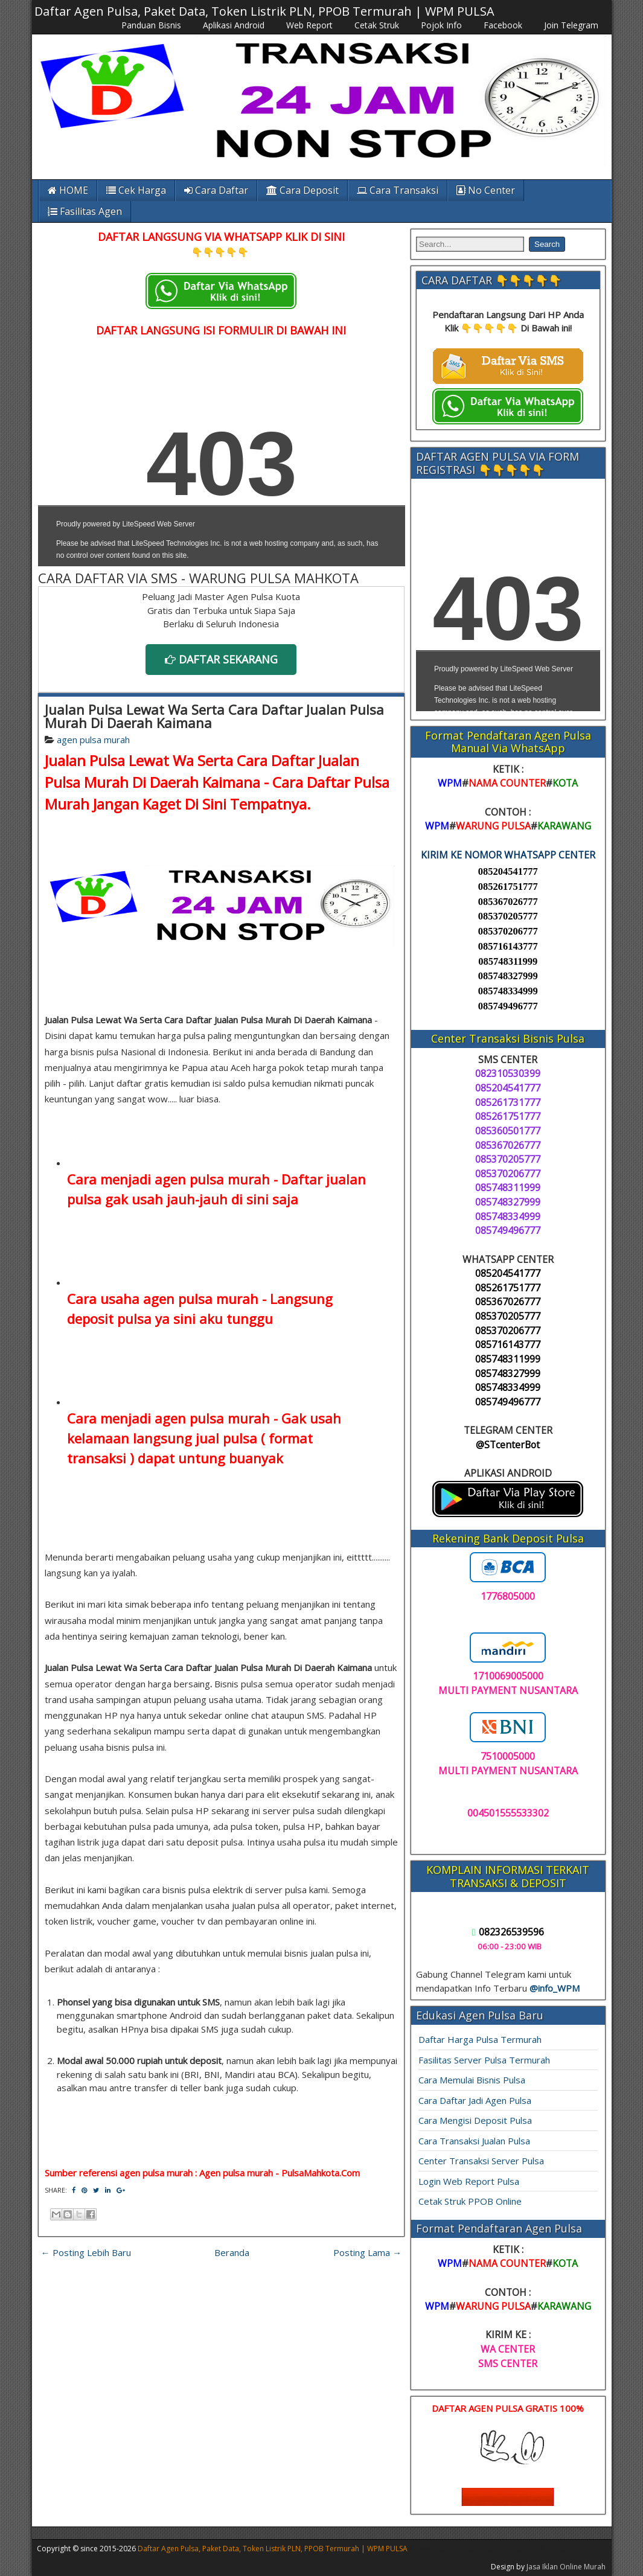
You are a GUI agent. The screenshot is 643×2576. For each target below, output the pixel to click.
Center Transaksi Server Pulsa (481, 2161)
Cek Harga (136, 190)
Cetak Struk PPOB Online (470, 2201)
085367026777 (508, 901)
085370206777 (508, 931)
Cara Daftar (216, 190)
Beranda (231, 2252)
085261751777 (508, 886)
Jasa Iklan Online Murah (566, 2567)
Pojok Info (441, 25)
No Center (485, 190)
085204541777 (508, 871)
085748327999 (508, 976)
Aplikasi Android (233, 25)
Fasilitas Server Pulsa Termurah (484, 2060)
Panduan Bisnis (151, 25)
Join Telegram (571, 25)
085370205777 (508, 916)
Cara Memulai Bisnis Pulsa (471, 2080)
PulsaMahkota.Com (320, 2173)
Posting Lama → (367, 2252)
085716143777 (508, 946)
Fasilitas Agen (85, 211)
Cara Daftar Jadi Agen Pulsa (474, 2100)
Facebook (503, 25)
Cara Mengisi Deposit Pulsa (475, 2120)
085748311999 (507, 961)
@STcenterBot (508, 1444)
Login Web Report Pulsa (468, 2181)
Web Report (309, 25)
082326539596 (508, 1931)
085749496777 (508, 1006)
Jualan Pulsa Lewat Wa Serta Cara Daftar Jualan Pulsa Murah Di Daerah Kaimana (214, 716)
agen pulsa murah (93, 739)
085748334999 (508, 991)
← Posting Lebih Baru (86, 2252)
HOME (68, 190)
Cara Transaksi (397, 190)
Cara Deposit (302, 190)
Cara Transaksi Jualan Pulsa (474, 2141)
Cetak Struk (376, 25)
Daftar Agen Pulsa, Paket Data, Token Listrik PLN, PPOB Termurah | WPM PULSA (264, 11)
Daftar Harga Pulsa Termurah (480, 2039)
